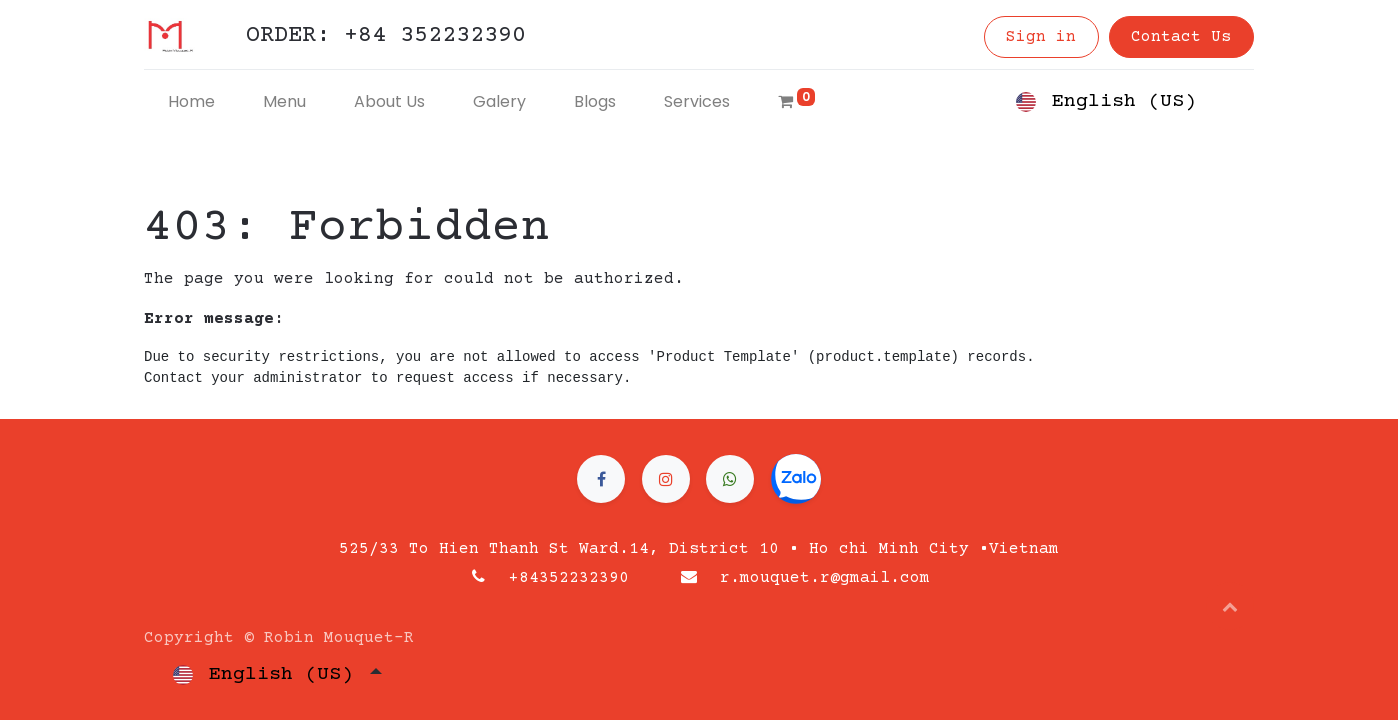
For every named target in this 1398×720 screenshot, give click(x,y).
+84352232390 (569, 578)
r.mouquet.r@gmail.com (825, 578)
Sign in (1041, 37)
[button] (1230, 606)
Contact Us (1181, 37)
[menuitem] (191, 102)
